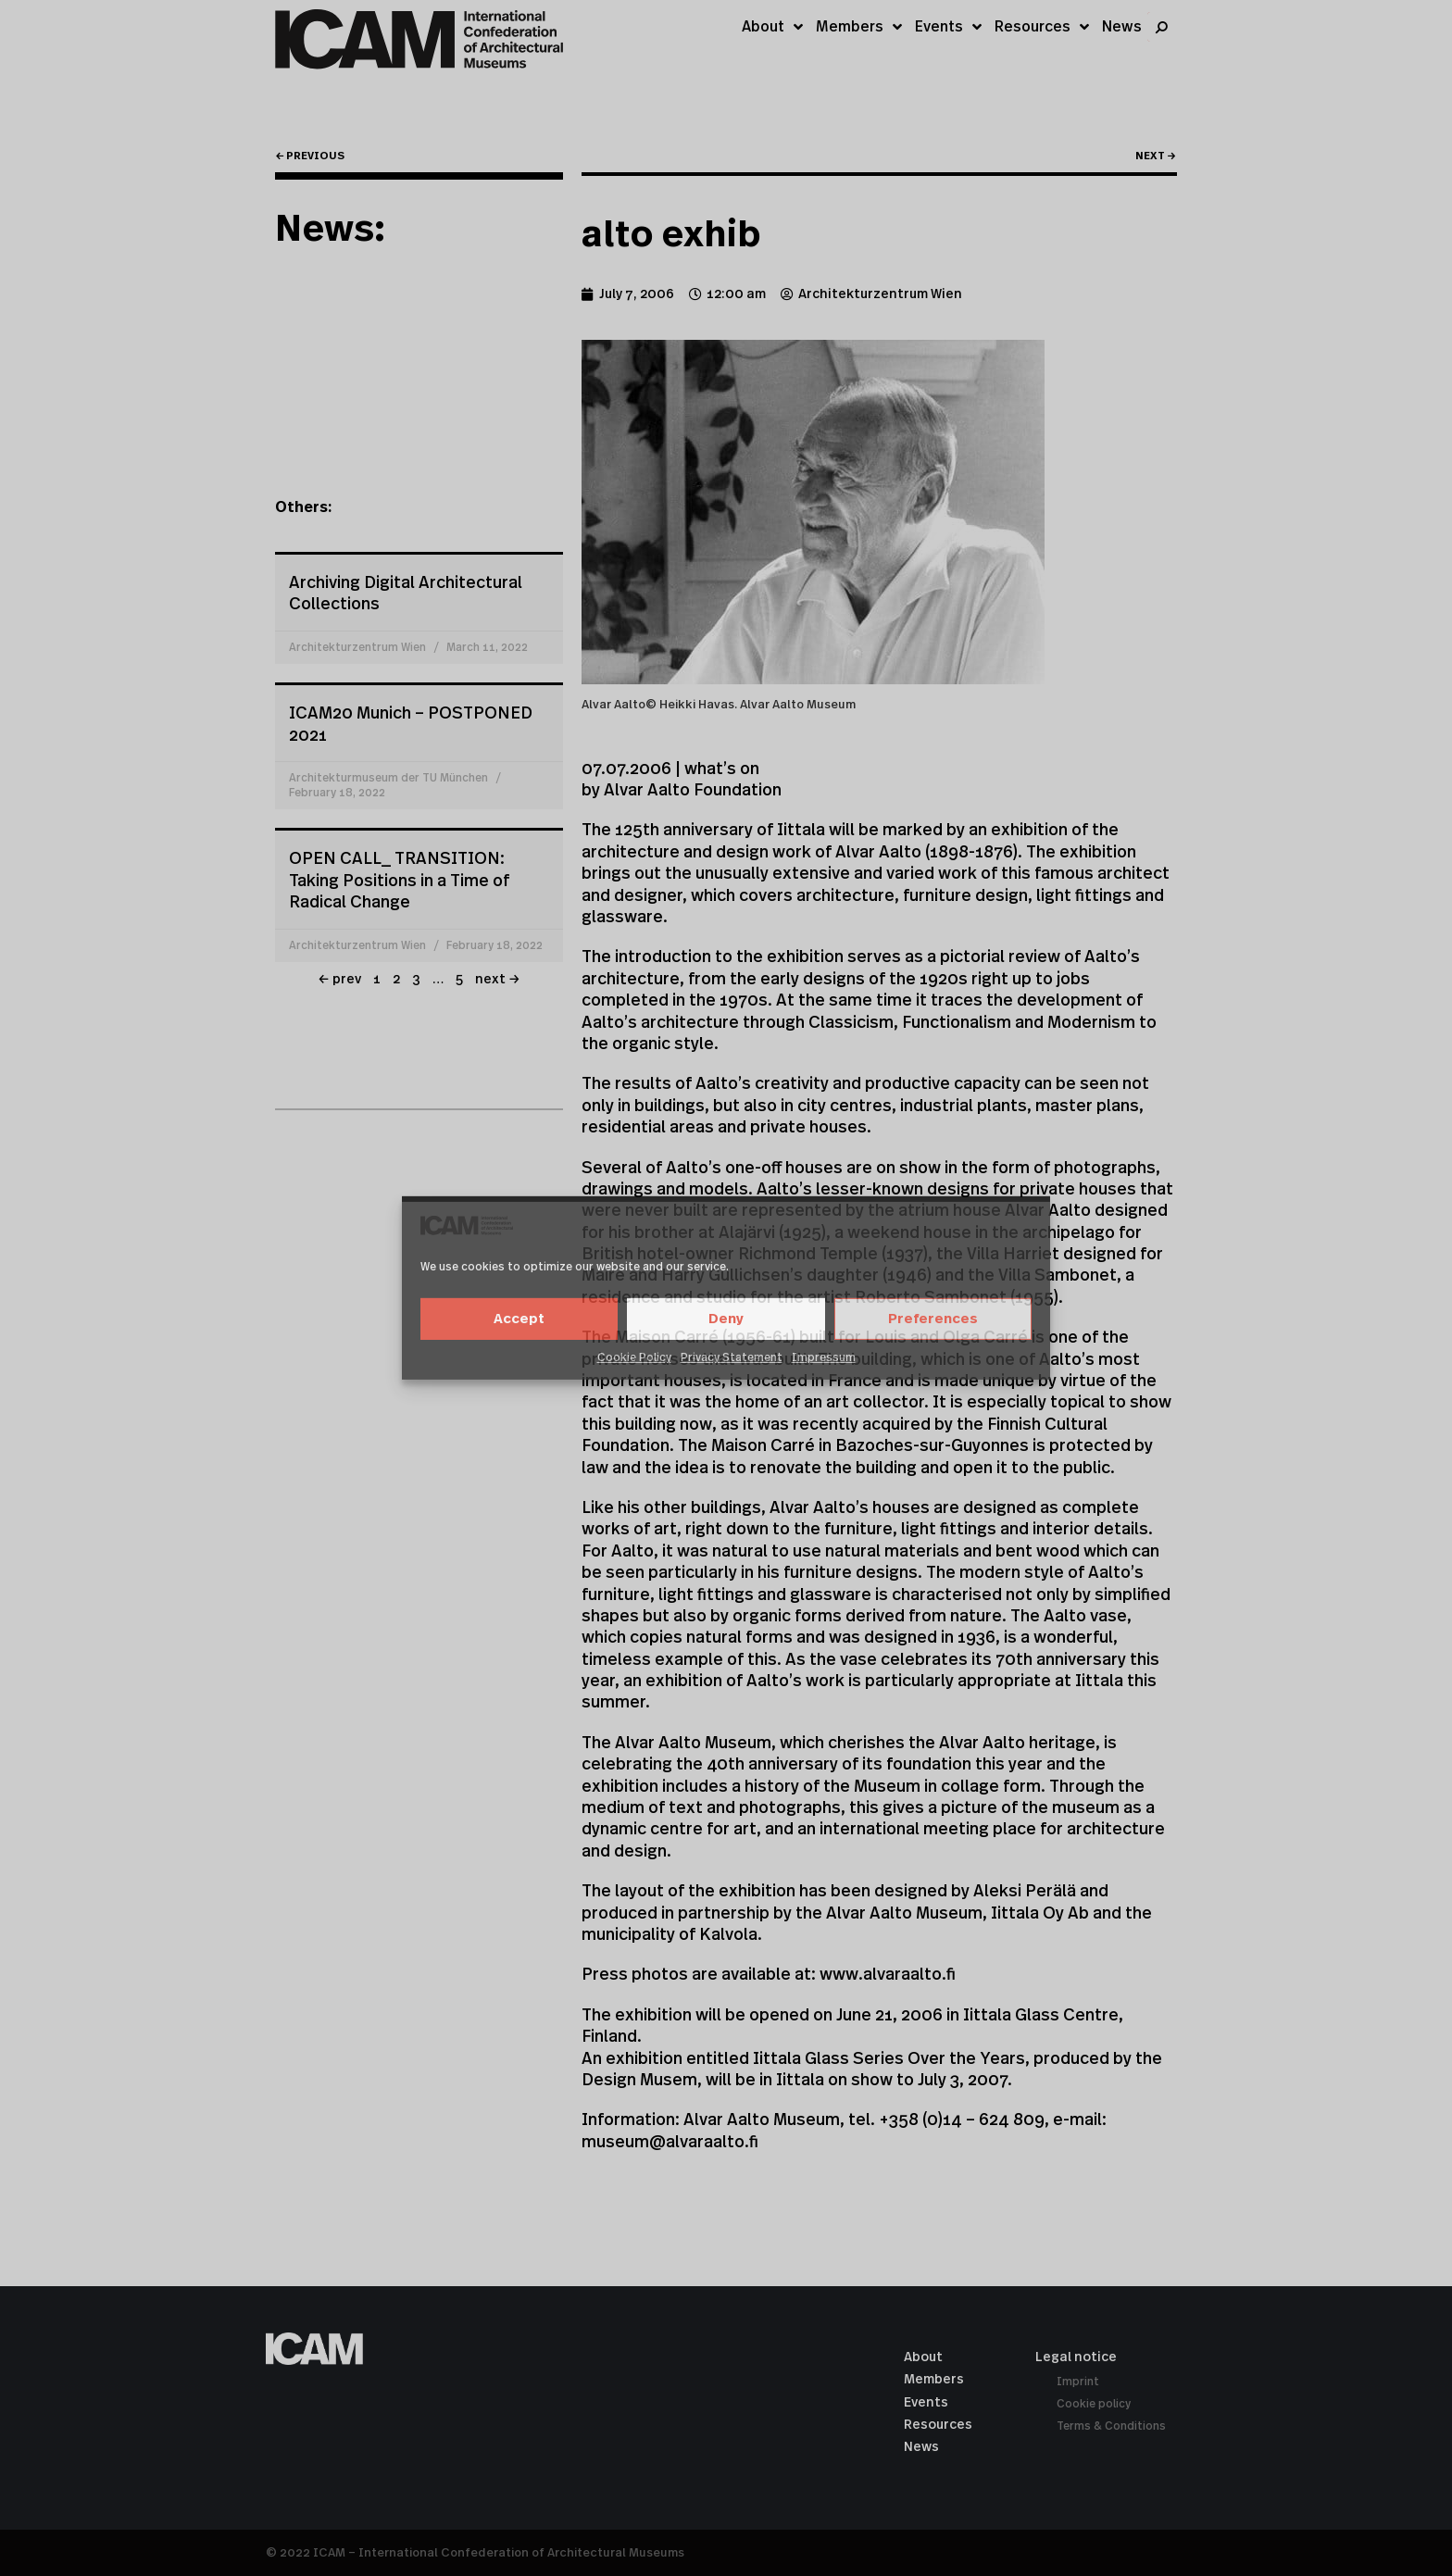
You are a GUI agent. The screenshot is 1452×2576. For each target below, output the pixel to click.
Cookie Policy (634, 1357)
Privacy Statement (731, 1357)
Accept (519, 1319)
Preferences (933, 1319)
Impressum (824, 1357)
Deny (726, 1319)
